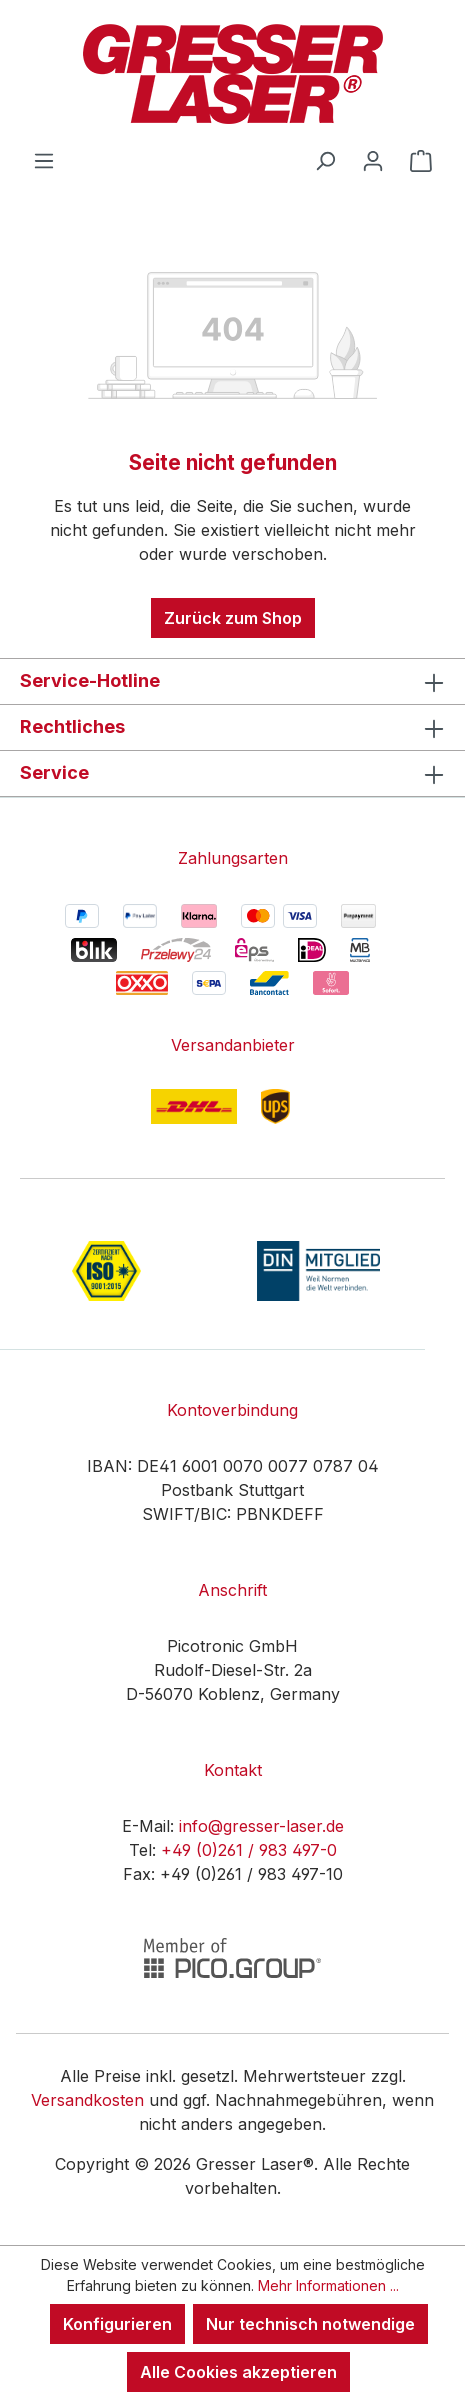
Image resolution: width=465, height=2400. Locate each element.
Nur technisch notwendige (310, 2324)
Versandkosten (87, 2100)
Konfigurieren (117, 2324)
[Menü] (44, 160)
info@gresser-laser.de (261, 1826)
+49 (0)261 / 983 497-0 (249, 1850)
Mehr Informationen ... (328, 2285)
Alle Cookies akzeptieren (238, 2372)
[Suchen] (325, 160)
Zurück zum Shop (233, 618)
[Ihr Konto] (373, 160)
